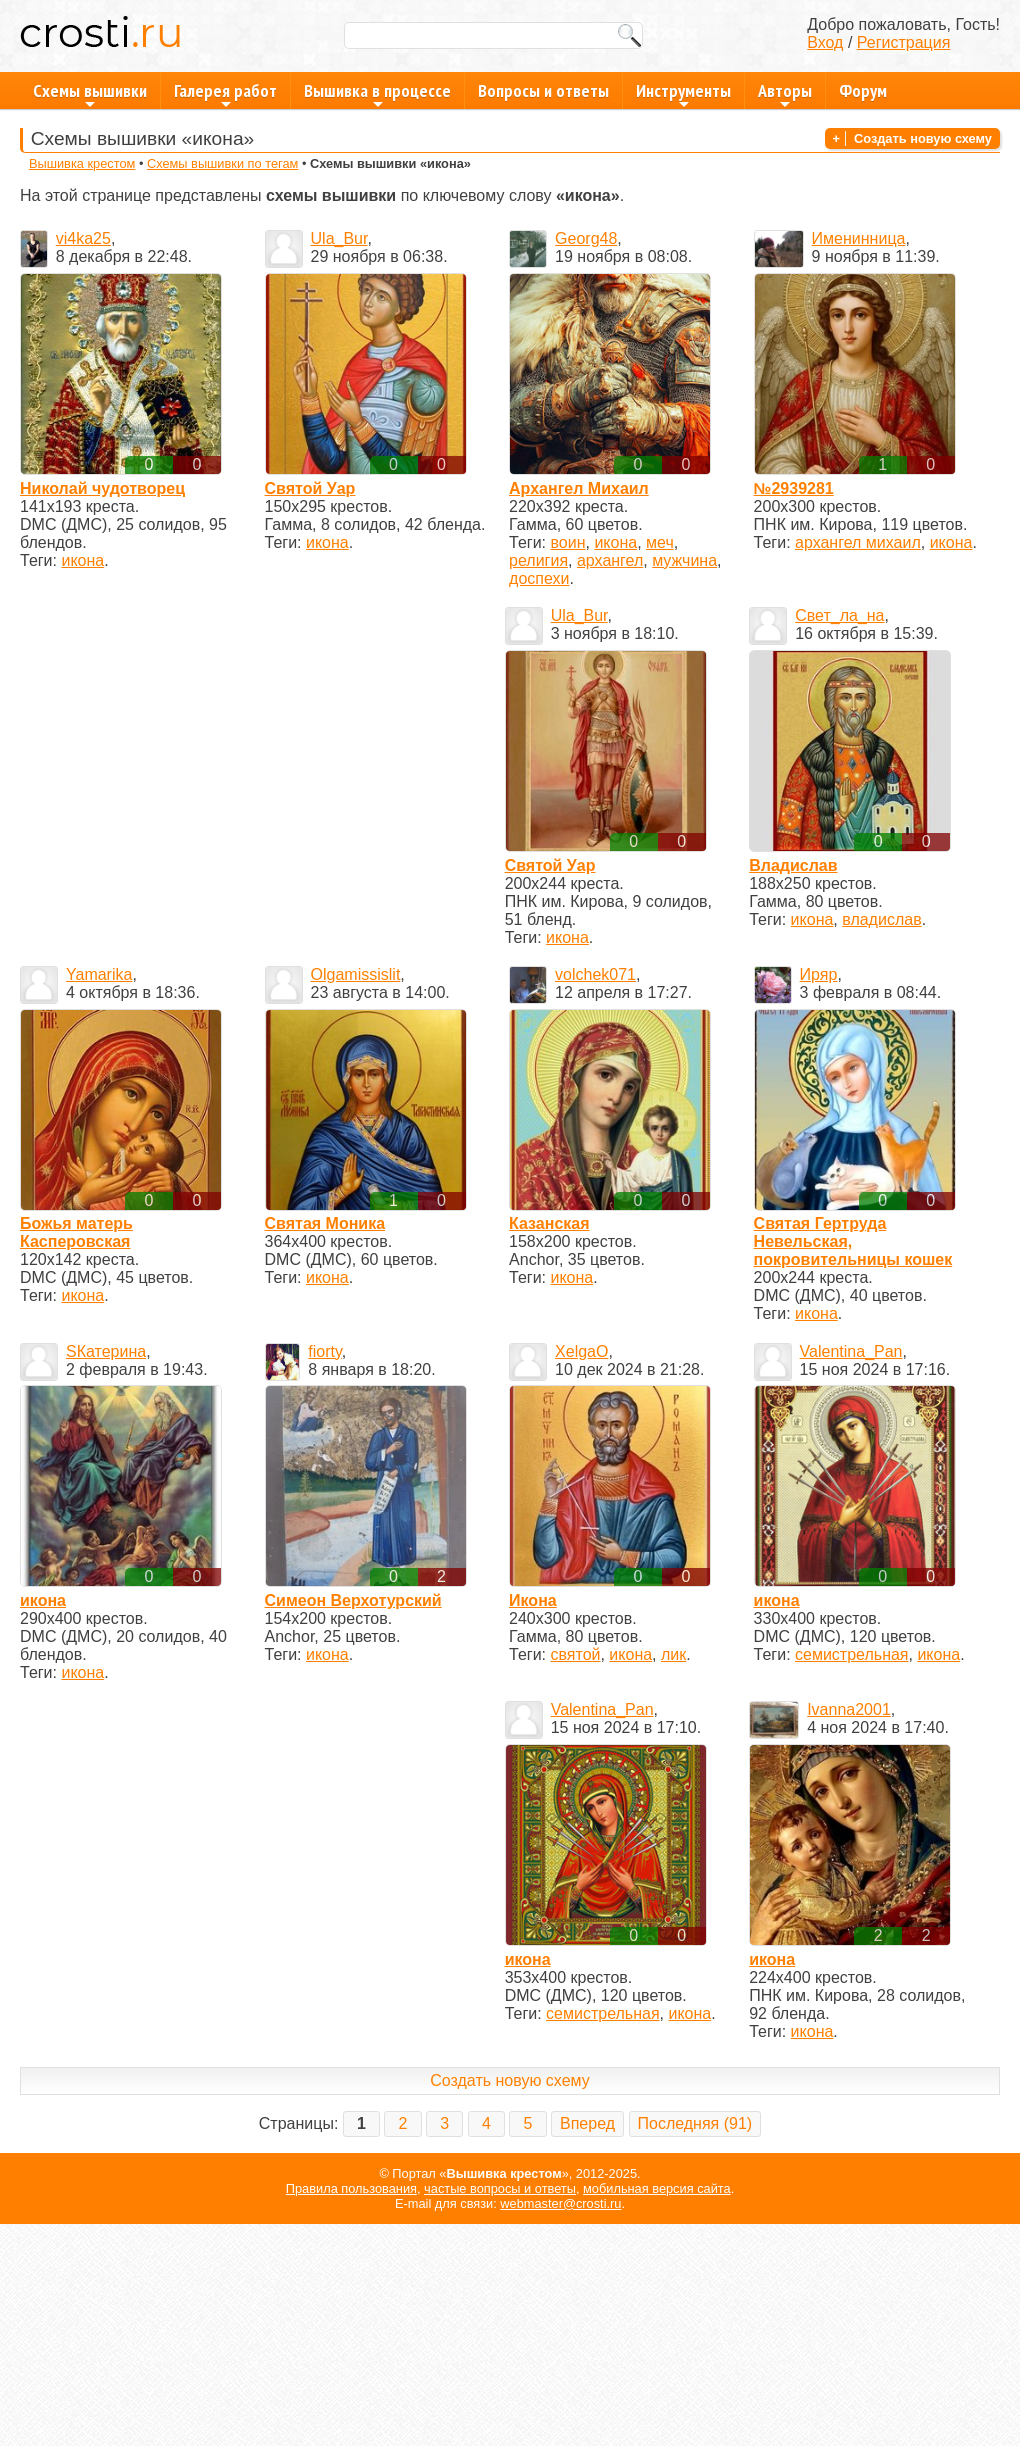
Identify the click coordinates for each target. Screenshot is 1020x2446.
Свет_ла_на (839, 615)
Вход (825, 42)
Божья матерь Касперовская (76, 1232)
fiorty (324, 1351)
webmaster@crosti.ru (560, 2203)
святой (576, 1654)
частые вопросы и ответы (500, 2188)
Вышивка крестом (82, 163)
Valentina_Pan (851, 1351)
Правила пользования (351, 2188)
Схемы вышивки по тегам (222, 163)
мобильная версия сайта (657, 2188)
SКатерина (106, 1351)
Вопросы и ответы (543, 90)
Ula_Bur (339, 238)
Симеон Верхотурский (353, 1600)
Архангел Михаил (579, 488)
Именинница (859, 238)
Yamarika (99, 974)
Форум (863, 90)
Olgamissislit (356, 974)
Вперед (587, 2123)
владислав (881, 919)
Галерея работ (225, 94)
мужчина (684, 560)
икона (82, 560)
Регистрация (904, 42)
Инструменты (683, 94)
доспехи (539, 578)
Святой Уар (310, 488)
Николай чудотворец (102, 488)
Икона (533, 1600)
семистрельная (852, 1654)
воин (568, 542)
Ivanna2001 (849, 1709)
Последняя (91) (695, 2123)
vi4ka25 (83, 238)
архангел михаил (858, 542)
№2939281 (794, 488)
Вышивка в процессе (377, 94)
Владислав (793, 865)
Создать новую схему (923, 138)
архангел (610, 560)
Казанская (549, 1223)
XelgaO (581, 1351)
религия (538, 560)
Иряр (819, 974)
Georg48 (586, 238)
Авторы (785, 94)
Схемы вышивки (90, 94)
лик (673, 1654)
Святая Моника (325, 1223)
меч (660, 542)
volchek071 (595, 974)
